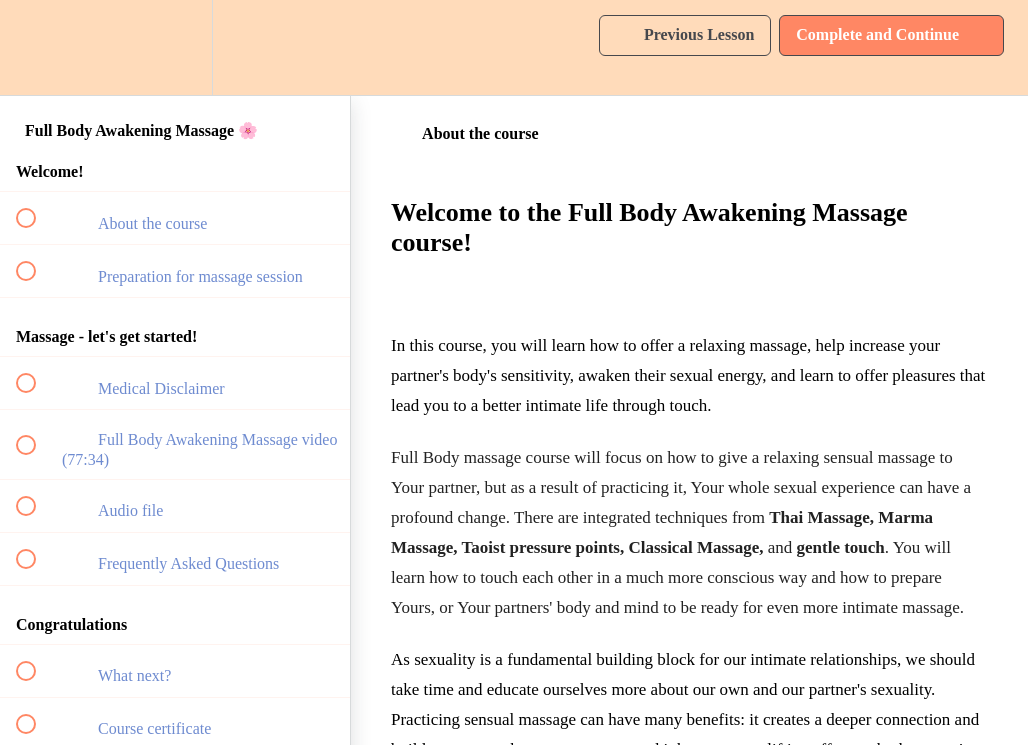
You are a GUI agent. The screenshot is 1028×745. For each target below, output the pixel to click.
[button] (37, 47)
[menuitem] (175, 47)
